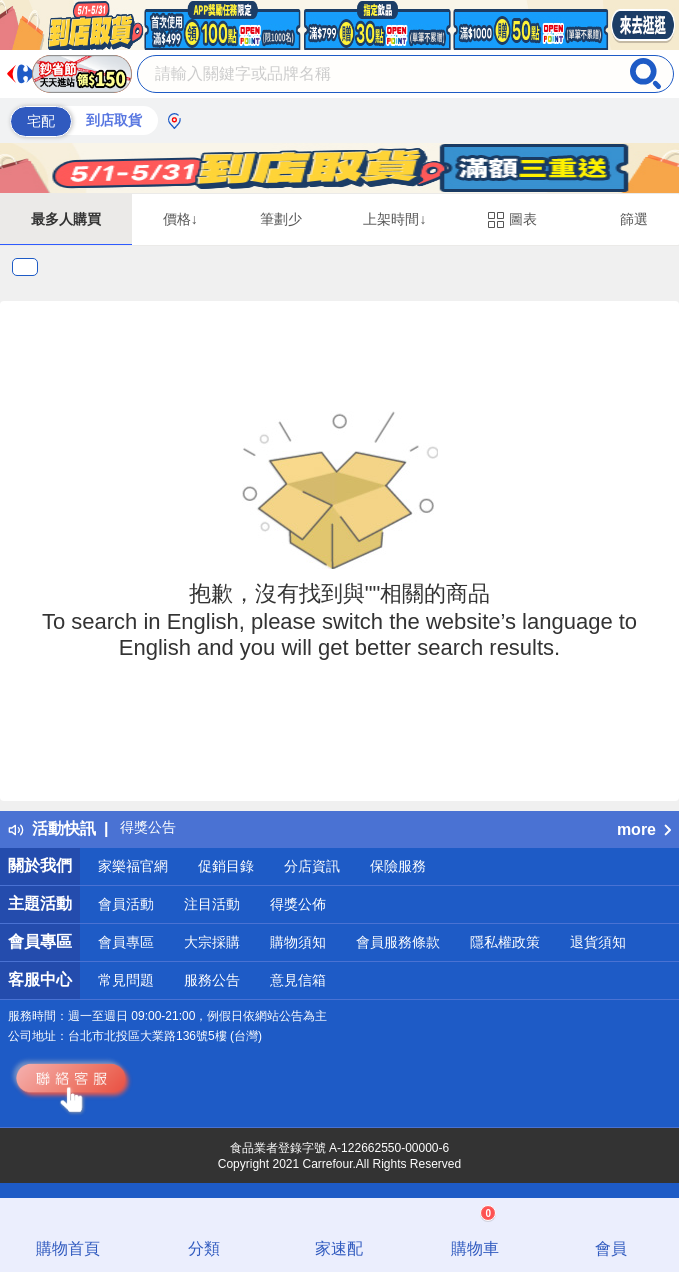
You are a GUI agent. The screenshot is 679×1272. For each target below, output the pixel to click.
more (644, 829)
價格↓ (180, 219)
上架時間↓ (394, 219)
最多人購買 (66, 219)
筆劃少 (281, 219)
